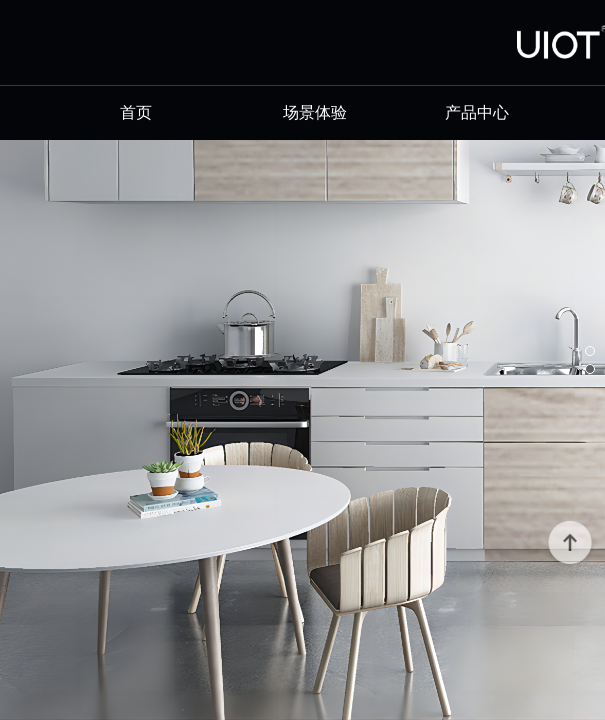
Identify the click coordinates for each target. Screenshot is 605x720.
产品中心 (477, 112)
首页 (152, 112)
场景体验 (315, 112)
